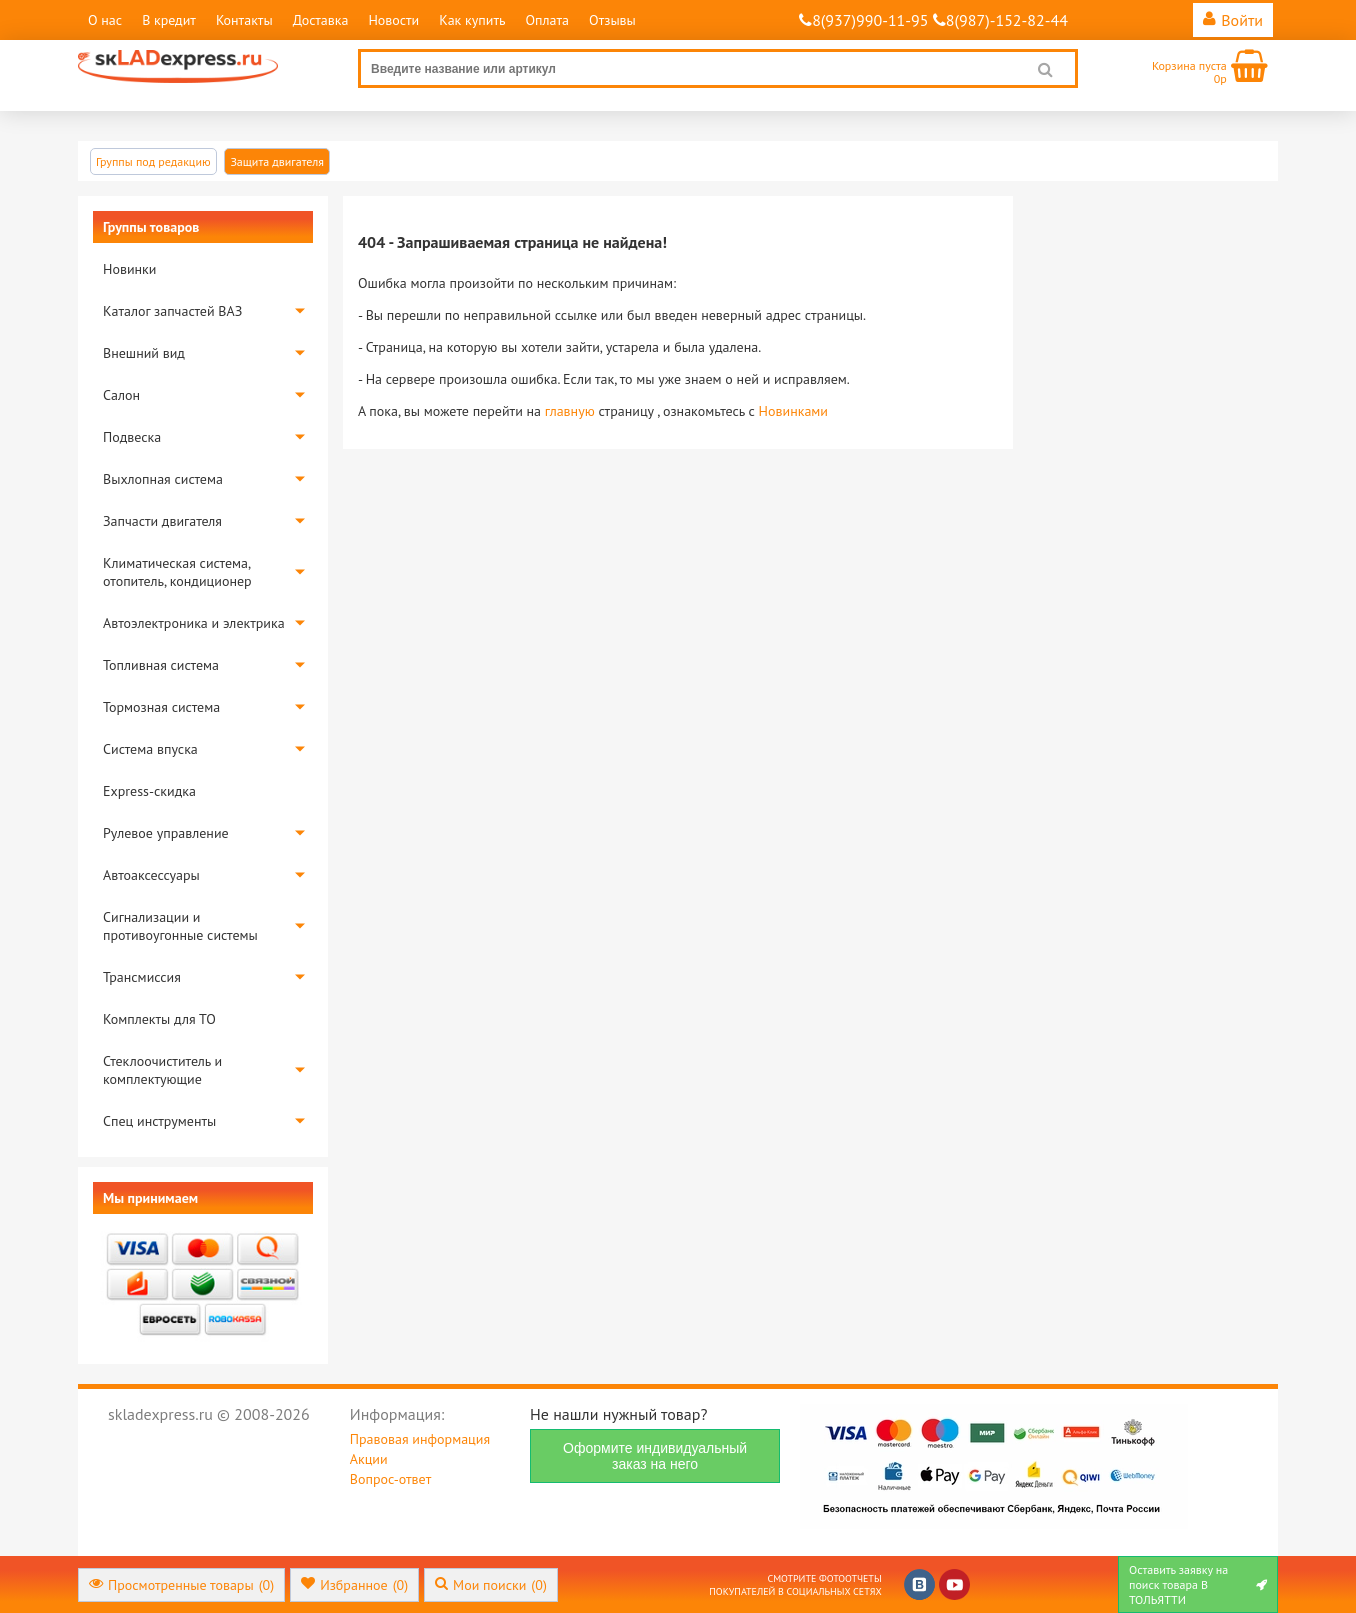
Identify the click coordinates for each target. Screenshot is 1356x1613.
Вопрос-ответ (390, 1479)
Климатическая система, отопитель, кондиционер (177, 572)
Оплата (547, 20)
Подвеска (132, 437)
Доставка (321, 20)
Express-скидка (149, 791)
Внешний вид (144, 353)
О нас (105, 20)
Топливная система (161, 665)
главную (570, 411)
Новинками (793, 411)
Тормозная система (161, 707)
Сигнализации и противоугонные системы (180, 926)
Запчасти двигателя (162, 521)
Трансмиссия (142, 977)
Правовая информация (420, 1439)
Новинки (129, 269)
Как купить (472, 20)
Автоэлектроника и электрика (194, 623)
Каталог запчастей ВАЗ (172, 311)
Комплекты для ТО (159, 1019)
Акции (369, 1459)
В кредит (169, 20)
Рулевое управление (166, 833)
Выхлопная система (163, 479)
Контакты (244, 20)
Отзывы (612, 20)
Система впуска (150, 749)
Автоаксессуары (151, 875)
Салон (121, 395)
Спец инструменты (159, 1121)
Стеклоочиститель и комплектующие (162, 1070)
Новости (393, 20)
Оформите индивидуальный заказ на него (655, 1456)
